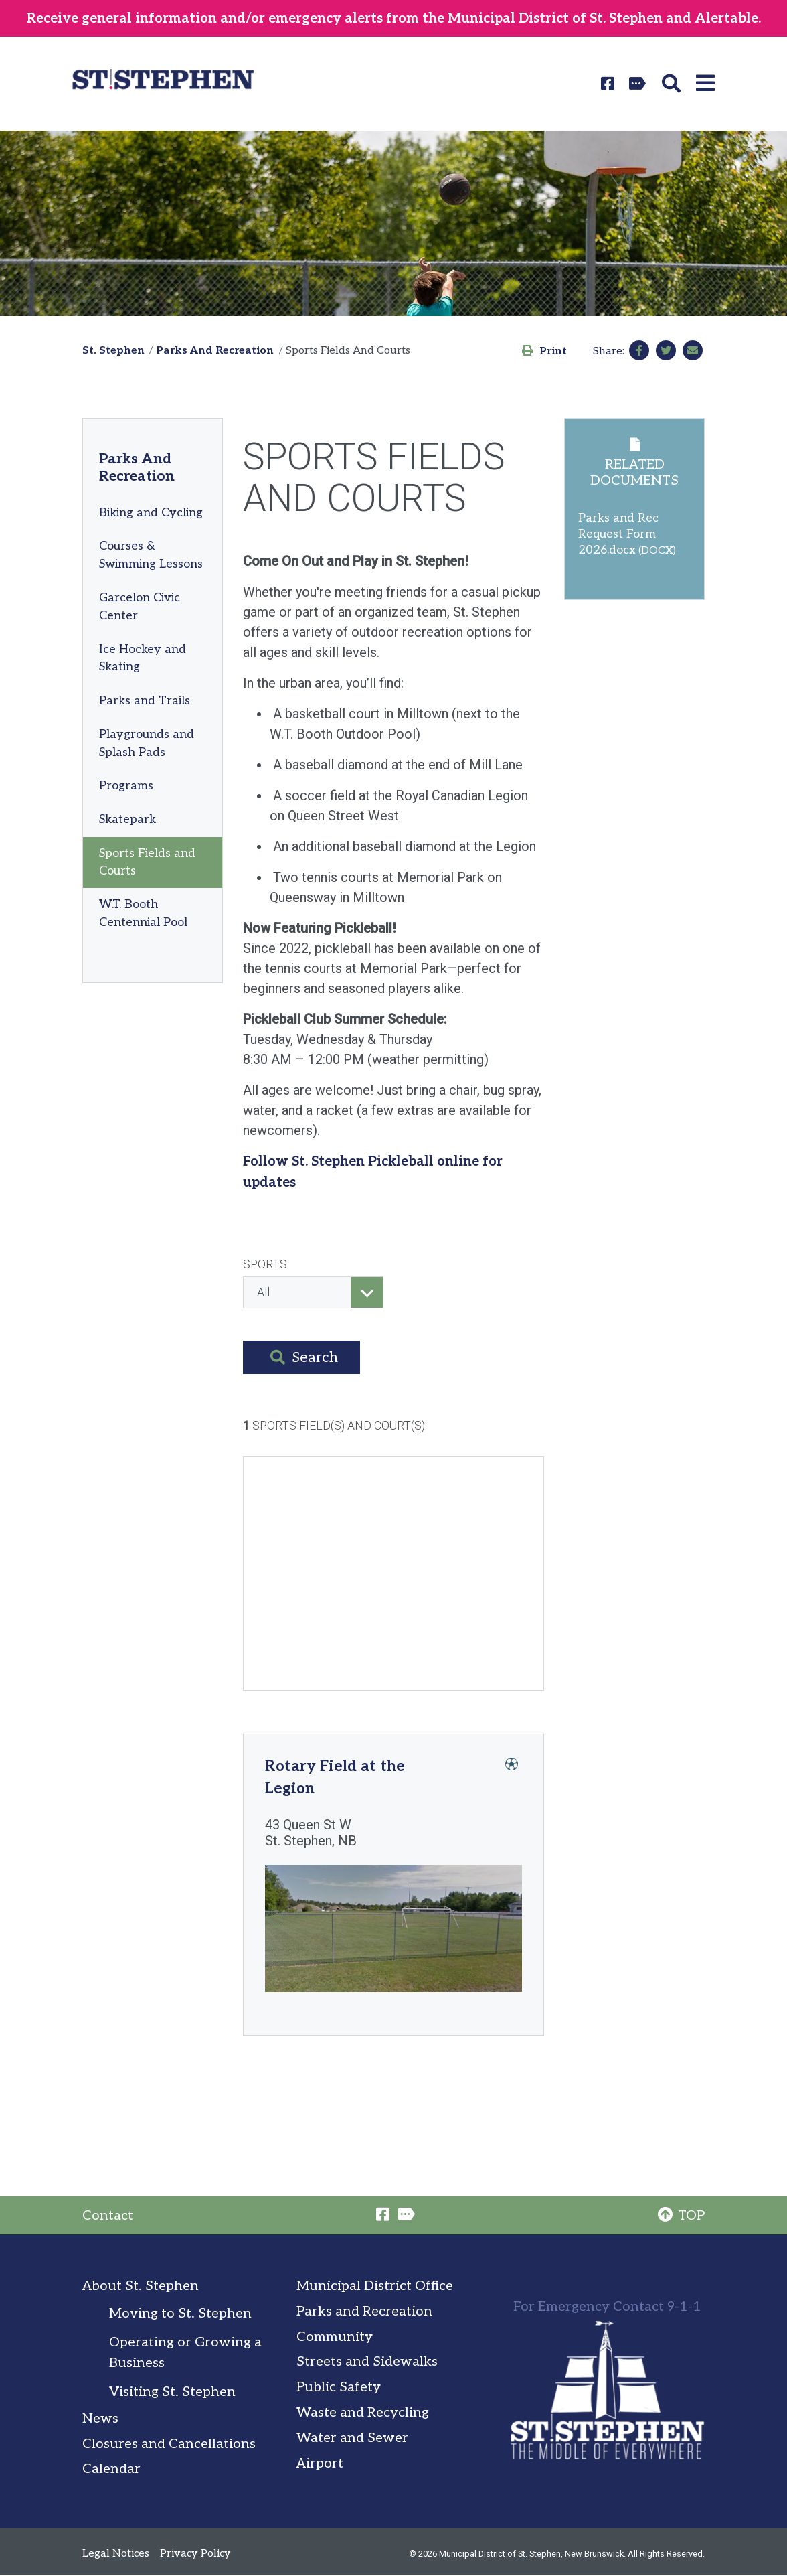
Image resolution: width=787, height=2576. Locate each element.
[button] (673, 83)
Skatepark (127, 819)
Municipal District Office (374, 2286)
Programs (126, 786)
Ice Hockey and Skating (142, 658)
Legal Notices (115, 2553)
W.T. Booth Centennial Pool (143, 913)
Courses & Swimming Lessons (151, 555)
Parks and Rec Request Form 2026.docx (618, 534)
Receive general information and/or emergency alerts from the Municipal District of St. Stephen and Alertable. (394, 19)
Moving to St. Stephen (180, 2313)
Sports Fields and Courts (147, 862)
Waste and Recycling (362, 2413)
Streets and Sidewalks (367, 2362)
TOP (681, 2216)
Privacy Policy (195, 2553)
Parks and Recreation (364, 2311)
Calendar (111, 2469)
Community (334, 2337)
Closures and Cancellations (169, 2444)
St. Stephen (113, 350)
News (100, 2419)
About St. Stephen (140, 2286)
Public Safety (338, 2387)
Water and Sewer (352, 2438)
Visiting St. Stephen (172, 2392)
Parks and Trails (144, 701)
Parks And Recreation (215, 350)
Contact (107, 2216)
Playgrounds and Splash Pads (146, 743)
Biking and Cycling (151, 513)
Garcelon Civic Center (139, 606)
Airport (319, 2463)
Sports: (266, 1264)
